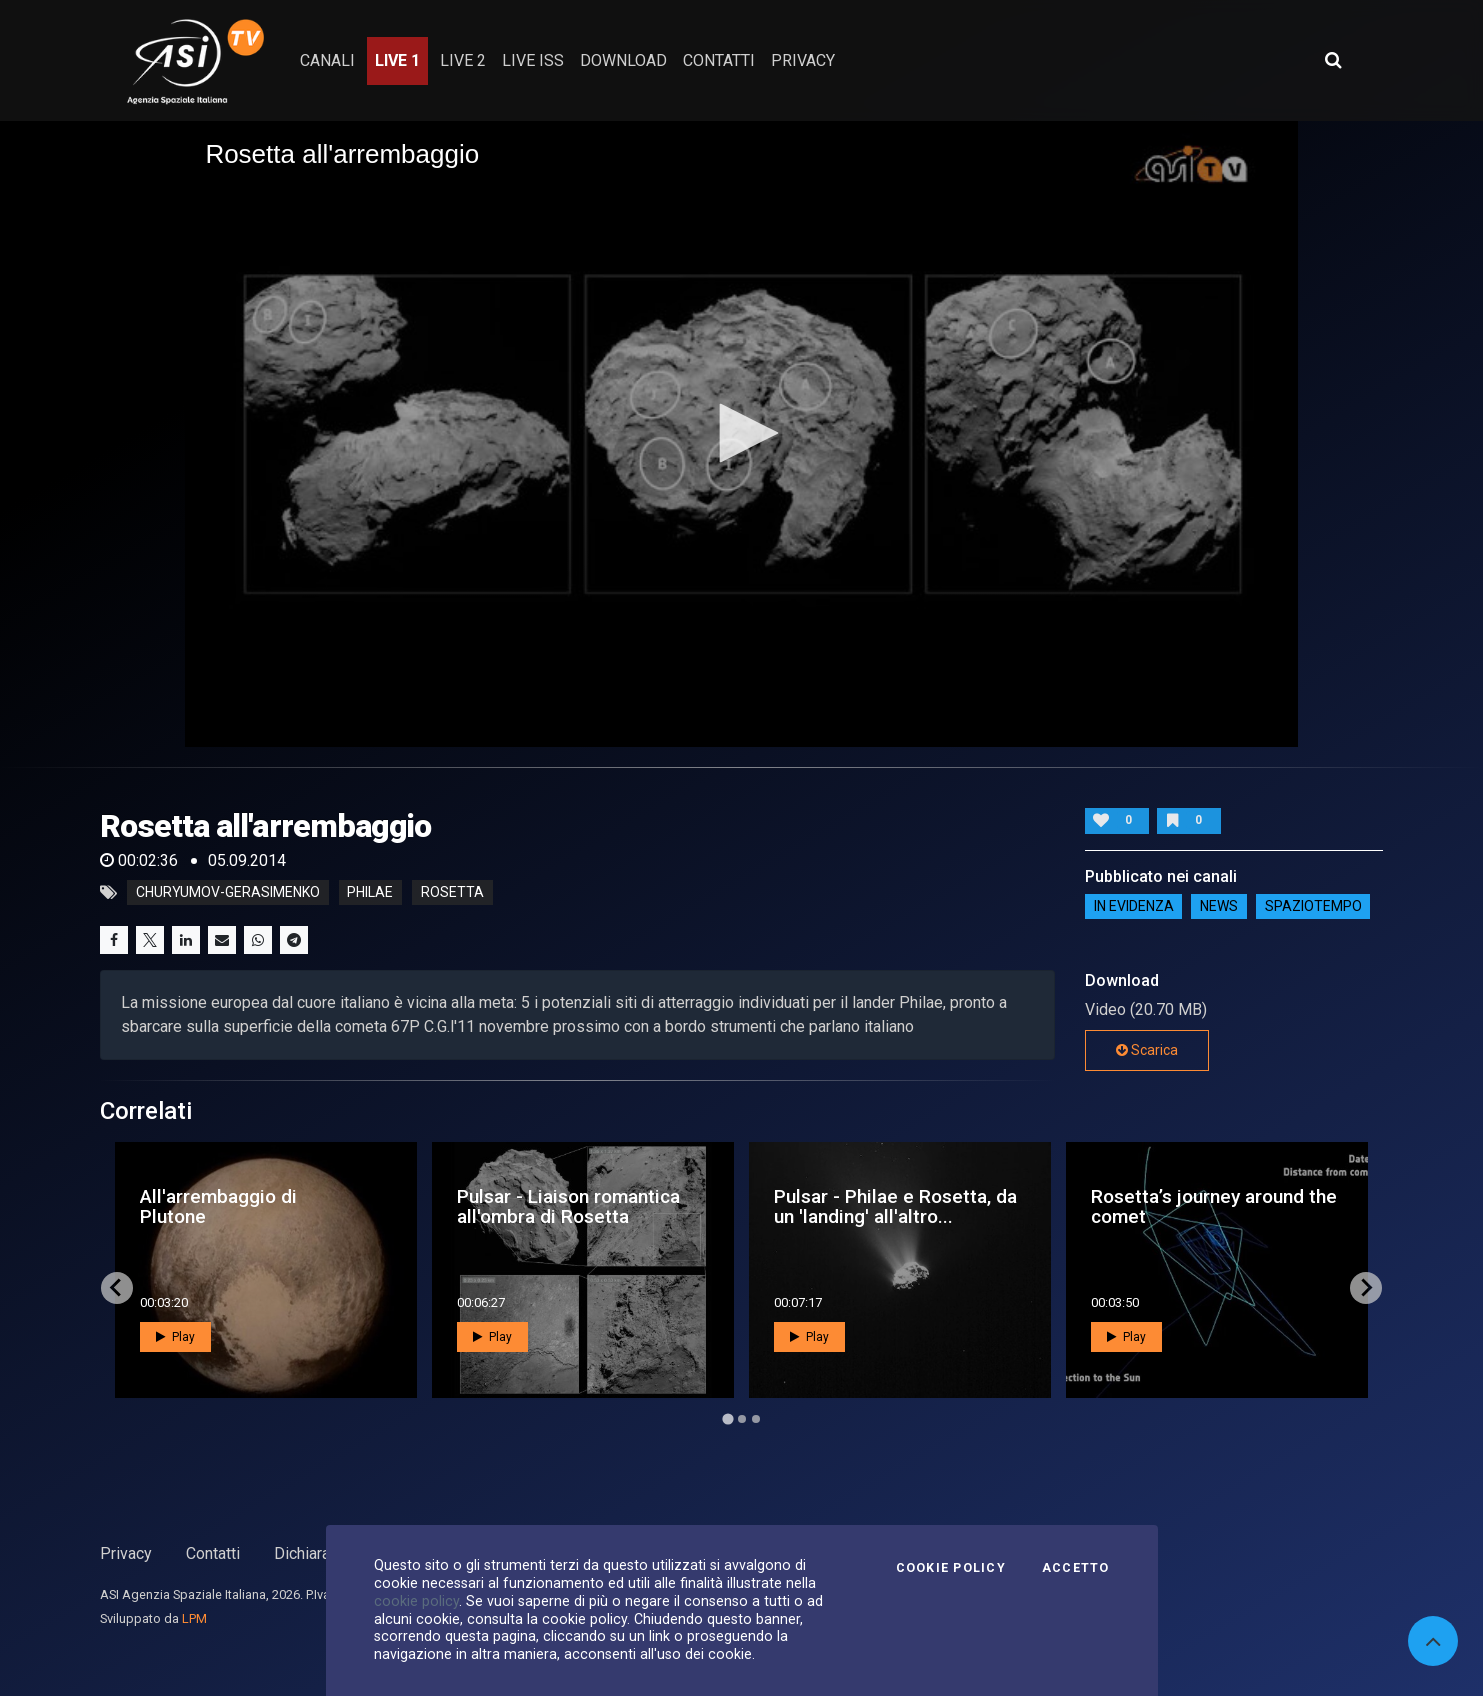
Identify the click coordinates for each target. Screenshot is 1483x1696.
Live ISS (533, 60)
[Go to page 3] (756, 1419)
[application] (741, 434)
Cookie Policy (951, 1568)
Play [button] (175, 1337)
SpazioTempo (1313, 906)
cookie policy (416, 1601)
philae (370, 893)
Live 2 (463, 60)
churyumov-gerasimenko (228, 893)
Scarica (1147, 1050)
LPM (194, 1618)
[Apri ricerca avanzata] (1333, 60)
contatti (719, 60)
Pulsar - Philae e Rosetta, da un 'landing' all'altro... (895, 1206)
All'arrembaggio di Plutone (218, 1206)
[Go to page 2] (742, 1419)
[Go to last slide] (117, 1288)
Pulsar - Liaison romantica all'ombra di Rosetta (568, 1206)
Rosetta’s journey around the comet (1214, 1206)
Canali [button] (327, 60)
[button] (742, 433)
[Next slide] (1366, 1288)
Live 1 (397, 60)
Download (623, 60)
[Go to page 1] (727, 1418)
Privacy (126, 1553)
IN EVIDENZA (1134, 906)
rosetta (452, 893)
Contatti (213, 1553)
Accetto (1076, 1568)
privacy (803, 60)
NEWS (1219, 906)
